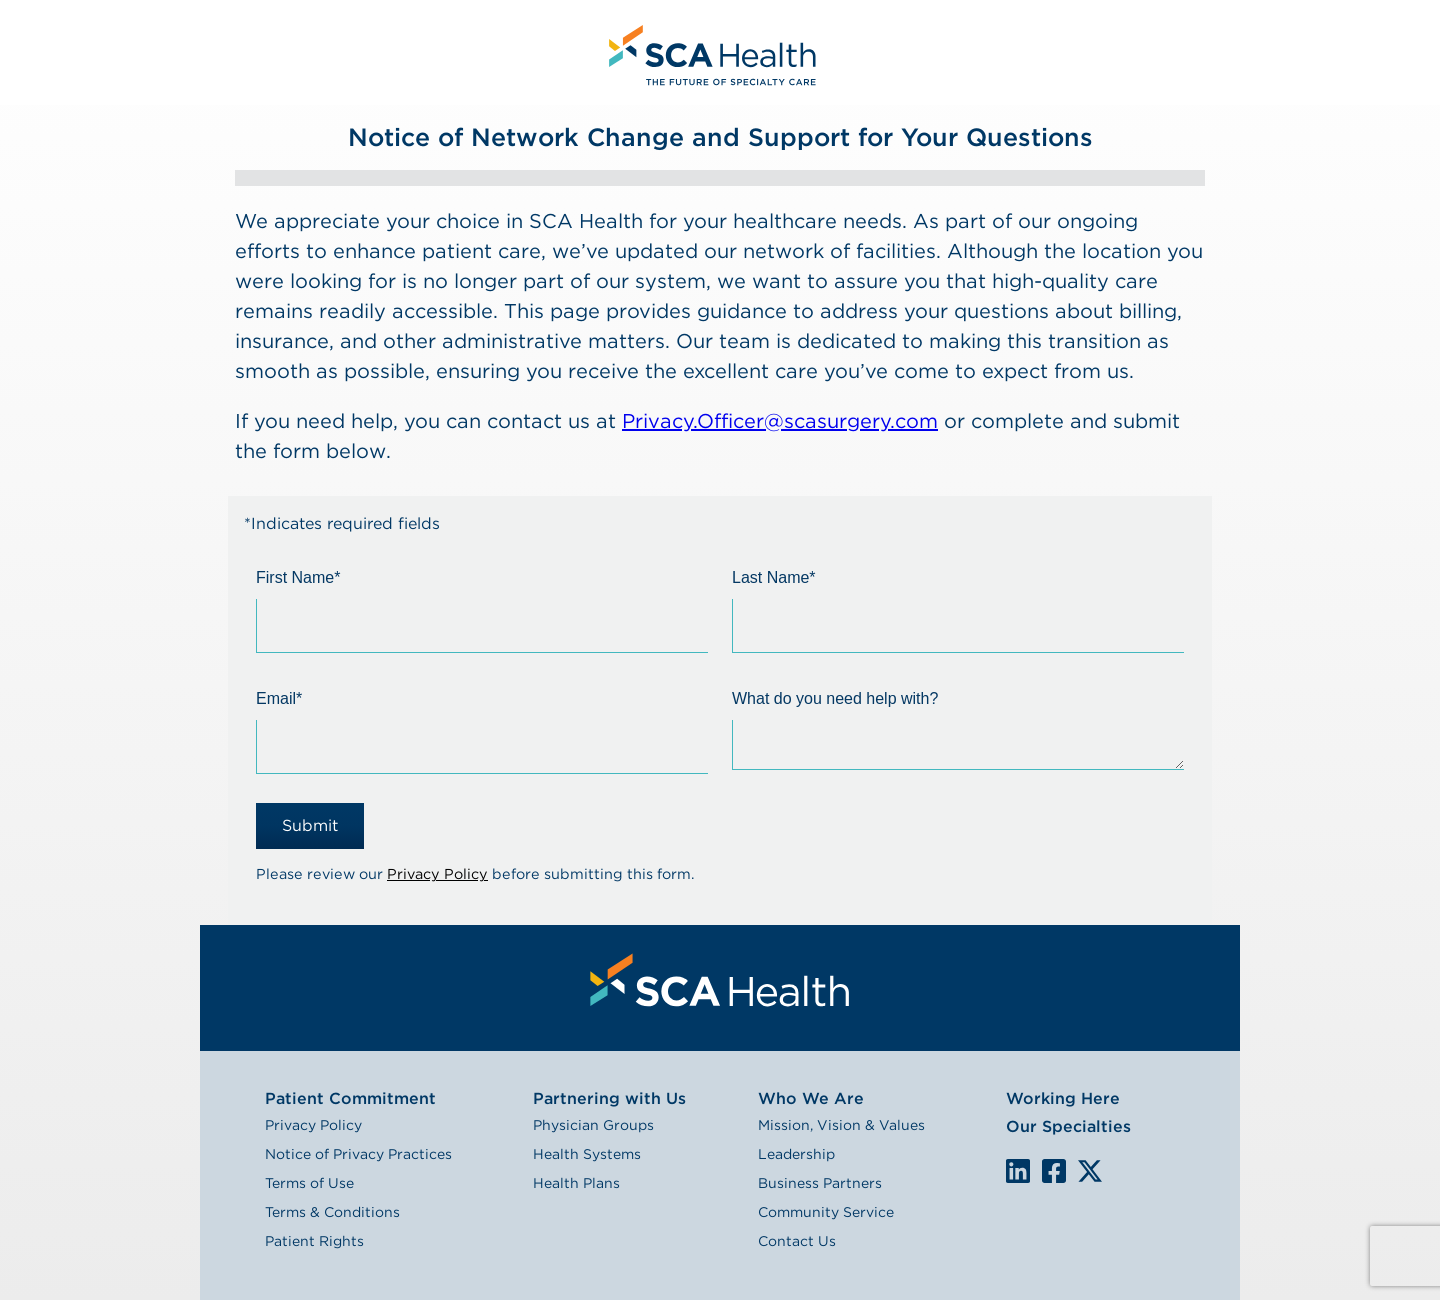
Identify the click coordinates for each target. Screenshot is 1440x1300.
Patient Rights (314, 1241)
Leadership (796, 1154)
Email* (279, 698)
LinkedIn (1018, 1170)
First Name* (298, 577)
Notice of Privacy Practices (358, 1154)
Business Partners (820, 1183)
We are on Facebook (1054, 1172)
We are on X (1090, 1172)
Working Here (1063, 1098)
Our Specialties (1068, 1126)
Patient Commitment (350, 1098)
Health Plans (576, 1183)
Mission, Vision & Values (841, 1125)
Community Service (826, 1212)
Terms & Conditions (332, 1212)
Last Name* (774, 577)
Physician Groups (593, 1125)
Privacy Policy (437, 873)
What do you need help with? (835, 698)
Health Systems (587, 1154)
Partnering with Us (609, 1098)
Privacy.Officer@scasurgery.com (780, 421)
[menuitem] (710, 52)
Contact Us (797, 1241)
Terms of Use (309, 1183)
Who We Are (811, 1098)
